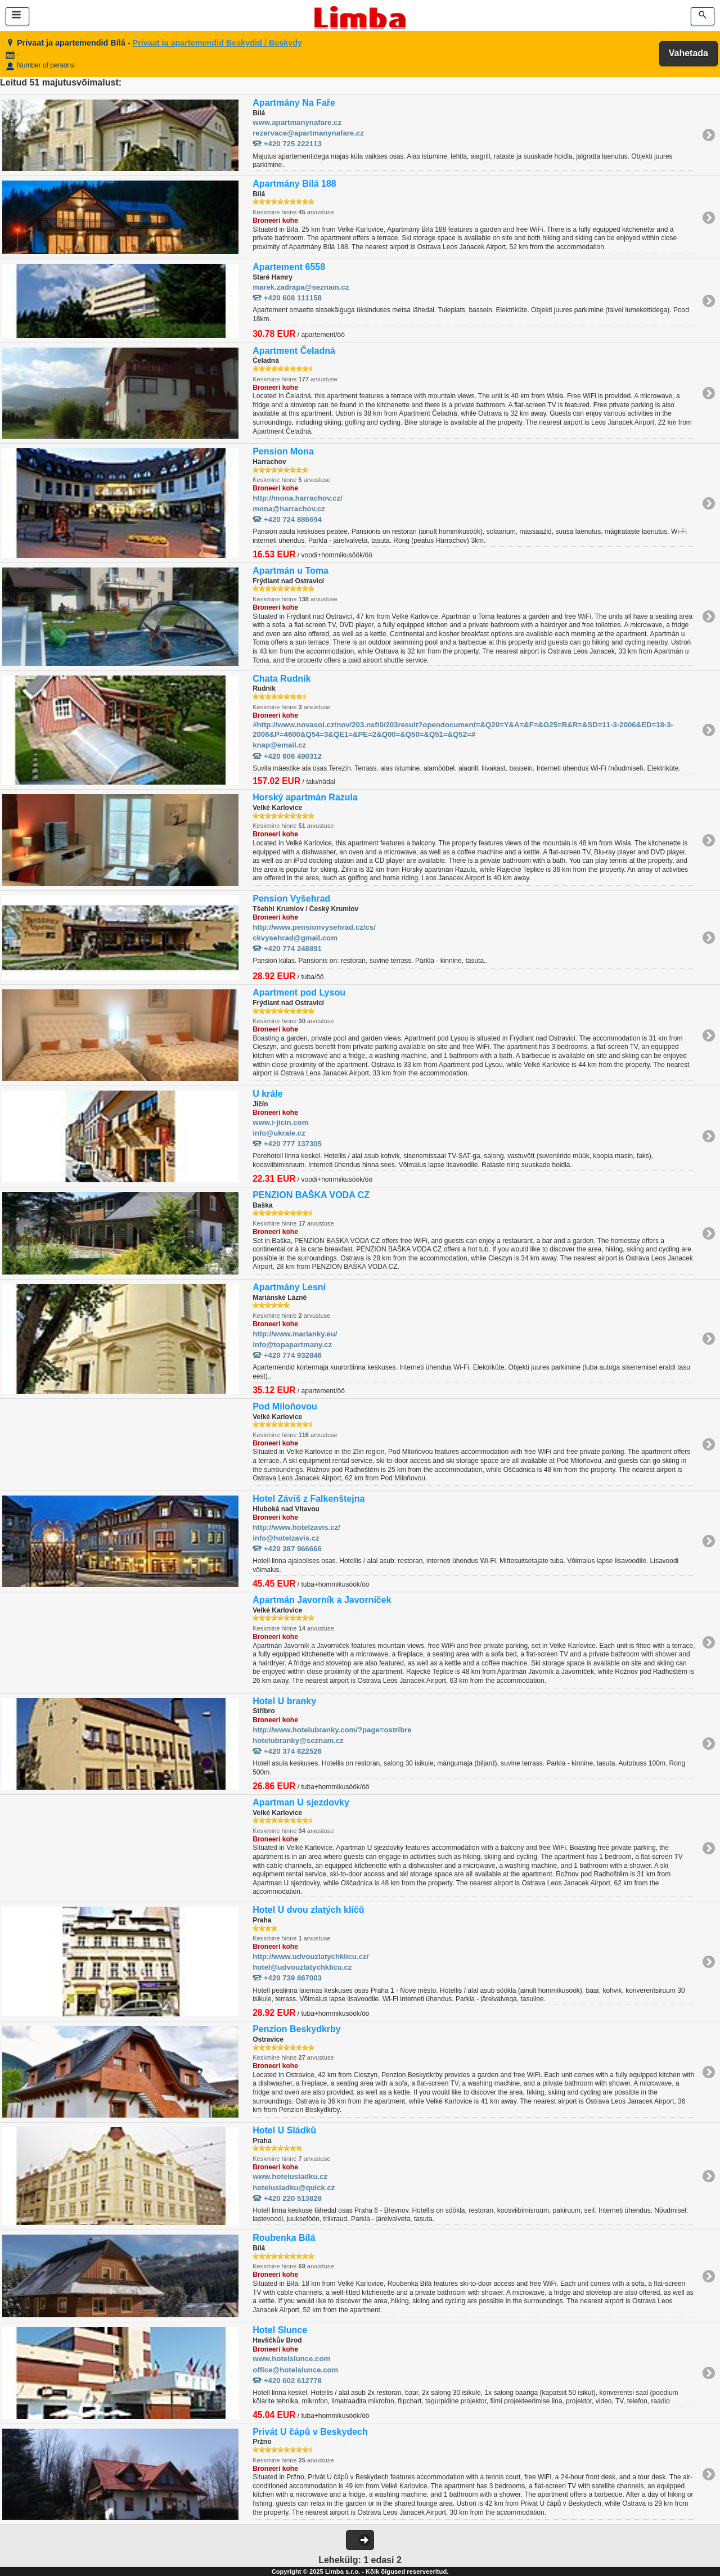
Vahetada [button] (688, 53)
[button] (360, 2540)
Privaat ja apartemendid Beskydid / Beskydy (218, 42)
